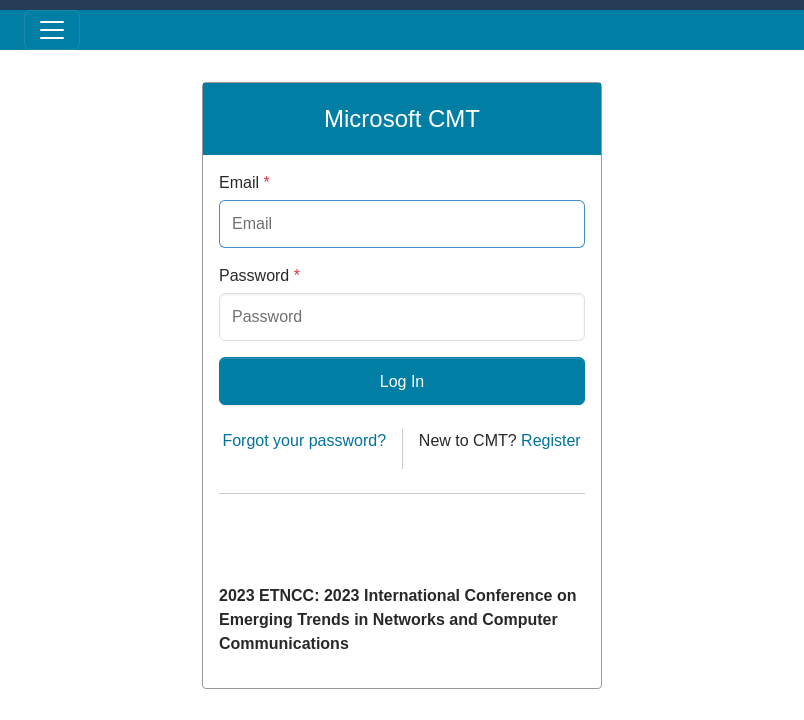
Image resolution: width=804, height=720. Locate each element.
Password (259, 275)
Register (551, 440)
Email (244, 182)
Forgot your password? (304, 440)
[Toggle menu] (52, 30)
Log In (402, 381)
